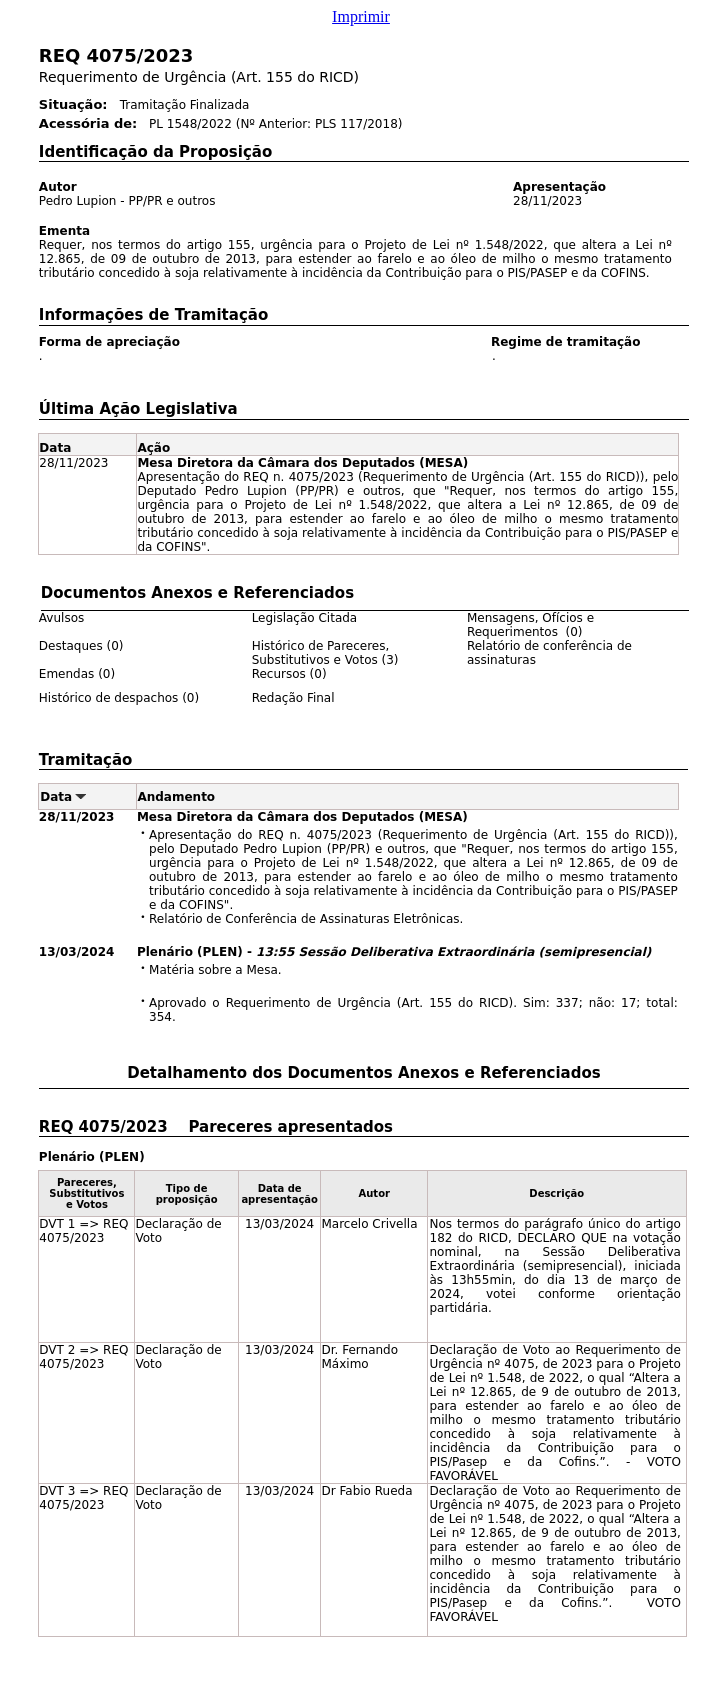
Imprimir (361, 16)
